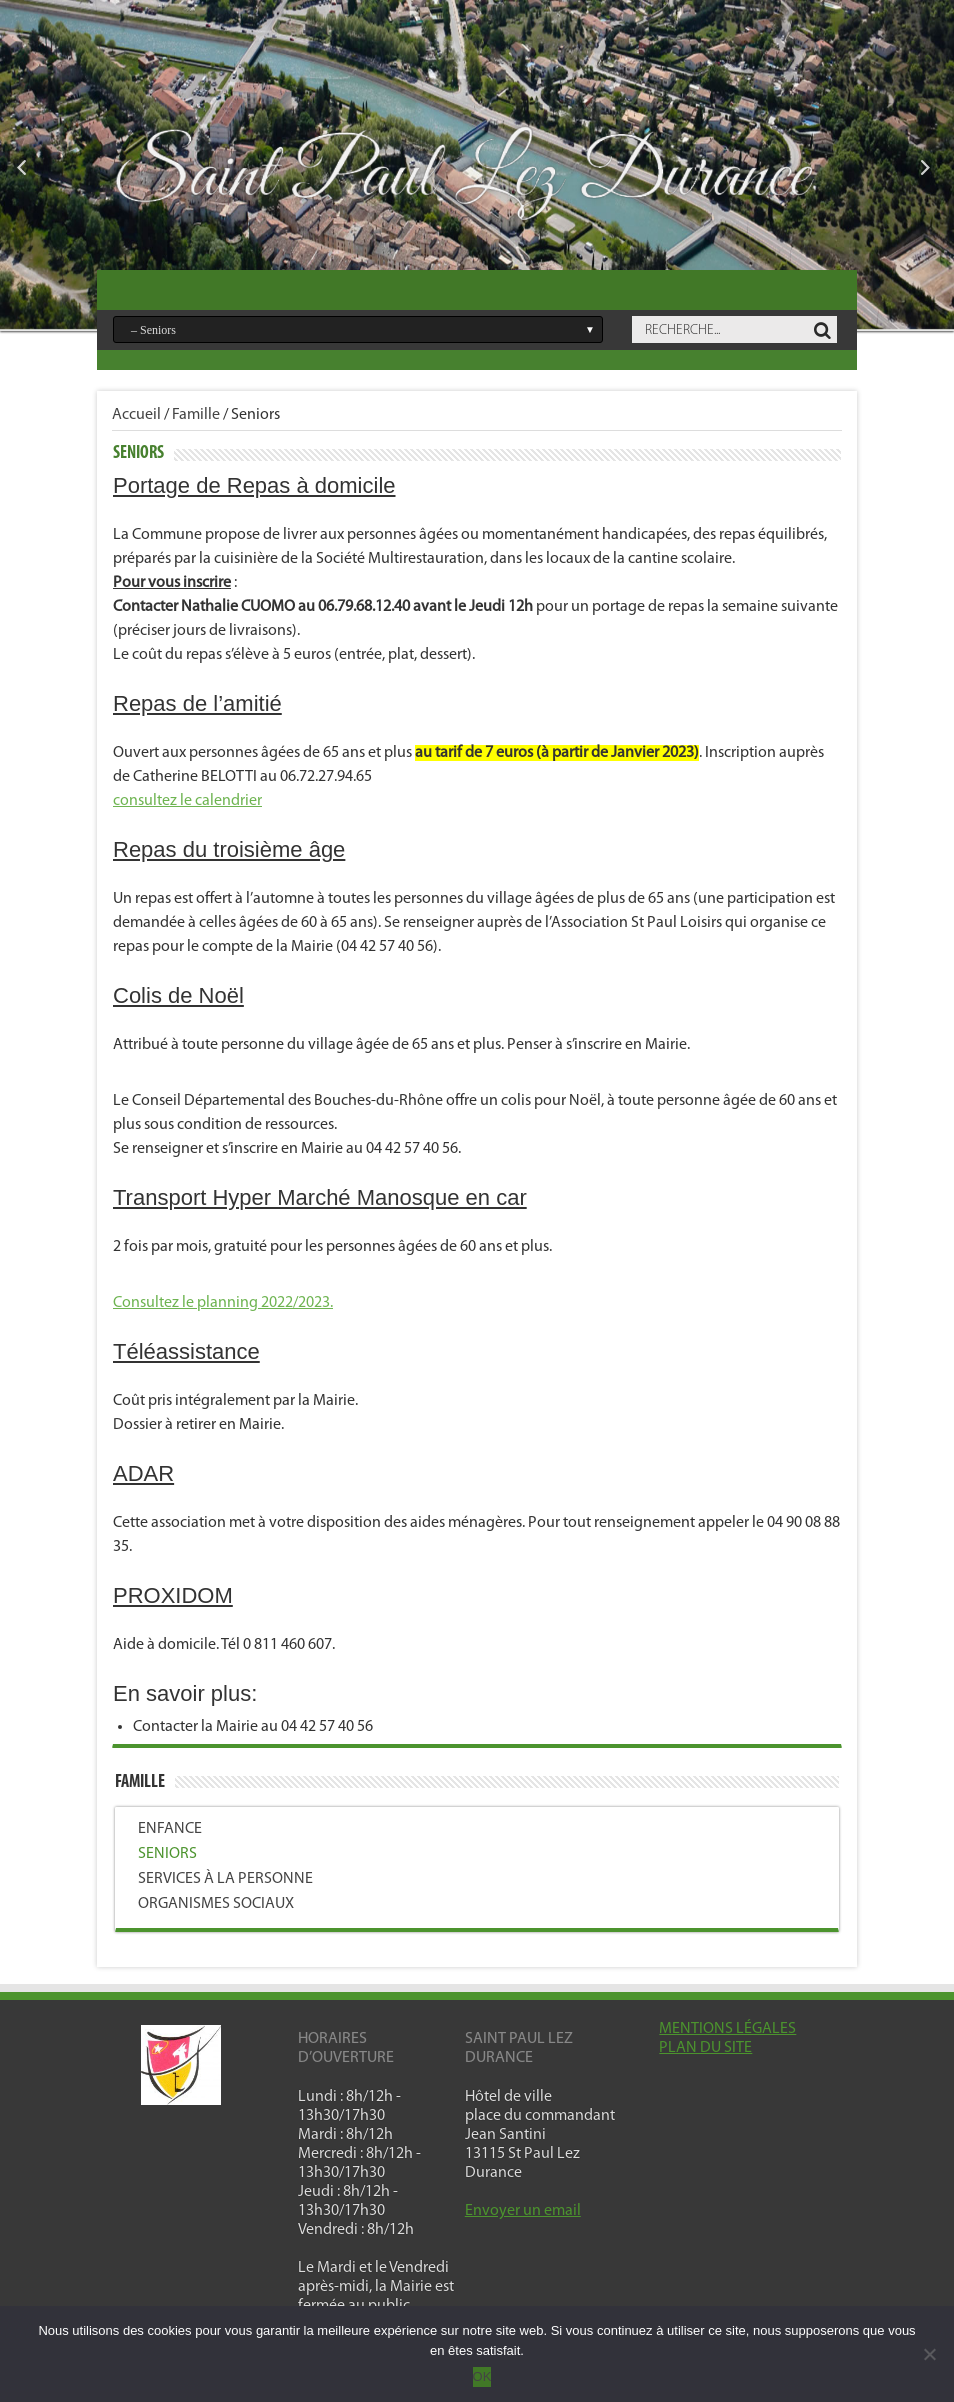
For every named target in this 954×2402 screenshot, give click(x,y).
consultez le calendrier (187, 801)
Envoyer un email (523, 2211)
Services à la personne (225, 1879)
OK (482, 2376)
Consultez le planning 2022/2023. (223, 1303)
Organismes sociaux (216, 1904)
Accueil (136, 415)
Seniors (167, 1854)
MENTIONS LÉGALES (727, 2029)
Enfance (170, 1829)
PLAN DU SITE (705, 2048)
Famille (196, 415)
